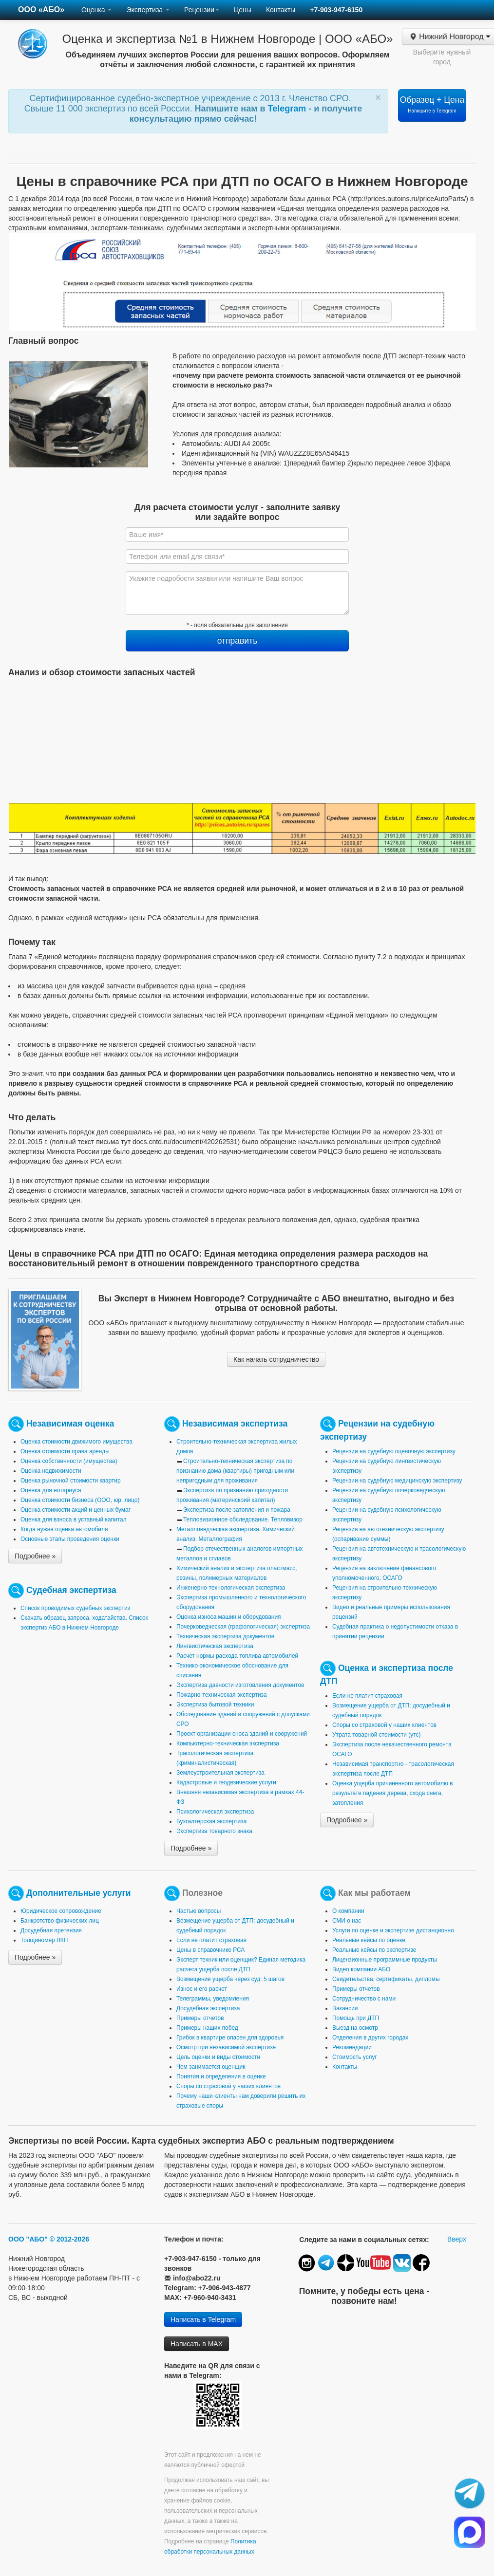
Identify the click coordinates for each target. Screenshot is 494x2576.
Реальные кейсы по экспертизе (374, 1949)
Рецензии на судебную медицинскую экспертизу (397, 1480)
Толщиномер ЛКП (44, 1940)
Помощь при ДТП (355, 2018)
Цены (242, 10)
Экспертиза (148, 10)
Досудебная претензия (51, 1930)
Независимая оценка (70, 1423)
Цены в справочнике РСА (210, 1949)
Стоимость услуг (354, 2057)
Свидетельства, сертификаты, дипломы (385, 1979)
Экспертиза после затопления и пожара (236, 1509)
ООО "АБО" (28, 2239)
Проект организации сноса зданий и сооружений (241, 1733)
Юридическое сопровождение (60, 1911)
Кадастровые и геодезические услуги (226, 1782)
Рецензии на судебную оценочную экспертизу (394, 1451)
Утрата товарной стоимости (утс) (376, 1734)
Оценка (96, 10)
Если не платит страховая (367, 1695)
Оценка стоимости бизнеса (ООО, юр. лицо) (79, 1500)
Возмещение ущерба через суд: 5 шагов (230, 1979)
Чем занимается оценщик (210, 2066)
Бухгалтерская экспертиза (211, 1821)
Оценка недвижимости (50, 1470)
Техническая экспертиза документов (225, 1636)
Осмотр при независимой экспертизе (226, 2047)
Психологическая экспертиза (215, 1811)
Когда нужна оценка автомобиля (64, 1529)
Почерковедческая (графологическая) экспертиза (243, 1626)
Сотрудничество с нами (364, 1998)
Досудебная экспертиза (208, 2008)
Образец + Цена (432, 104)
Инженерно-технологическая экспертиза (230, 1587)
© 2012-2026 (69, 2239)
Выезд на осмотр (355, 2027)
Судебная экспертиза (71, 1589)
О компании (348, 1911)
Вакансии (345, 2008)
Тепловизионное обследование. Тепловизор (243, 1519)
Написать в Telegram (203, 2319)
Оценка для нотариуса (50, 1490)
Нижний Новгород (449, 36)
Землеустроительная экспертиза (220, 1772)
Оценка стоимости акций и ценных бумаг (75, 1509)
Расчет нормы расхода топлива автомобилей (237, 1655)
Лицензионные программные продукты (384, 1959)
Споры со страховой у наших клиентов (384, 1725)
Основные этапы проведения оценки (69, 1539)
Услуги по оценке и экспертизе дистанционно (393, 1930)
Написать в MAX (197, 2344)
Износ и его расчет (201, 1988)
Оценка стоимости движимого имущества (76, 1441)
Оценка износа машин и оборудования (228, 1616)
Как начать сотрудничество (276, 1359)
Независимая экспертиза (234, 1423)
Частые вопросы (198, 1911)
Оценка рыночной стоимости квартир (70, 1480)
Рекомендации (352, 2047)
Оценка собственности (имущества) (68, 1461)
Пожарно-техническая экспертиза (221, 1694)
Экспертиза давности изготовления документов (240, 1685)
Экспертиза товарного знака (214, 1831)
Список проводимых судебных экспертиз (75, 1608)
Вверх (456, 2239)
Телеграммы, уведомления (212, 1998)
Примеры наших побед (207, 2027)
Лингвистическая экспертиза (214, 1646)
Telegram (288, 108)
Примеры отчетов (200, 2018)
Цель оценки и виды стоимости (218, 2057)
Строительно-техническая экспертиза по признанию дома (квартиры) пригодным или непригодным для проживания (235, 1471)
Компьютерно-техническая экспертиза (227, 1743)
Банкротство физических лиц (59, 1920)
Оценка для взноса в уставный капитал (73, 1519)
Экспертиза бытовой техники (215, 1704)
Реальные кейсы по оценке (368, 1940)
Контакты (280, 10)
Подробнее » (35, 1556)
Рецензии (201, 10)
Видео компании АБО (361, 1969)
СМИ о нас (346, 1920)
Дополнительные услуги (78, 1892)
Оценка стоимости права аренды (65, 1451)
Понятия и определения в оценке (221, 2076)
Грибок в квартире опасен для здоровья (230, 2037)
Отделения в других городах (370, 2037)
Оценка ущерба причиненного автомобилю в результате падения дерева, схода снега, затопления (392, 1793)
